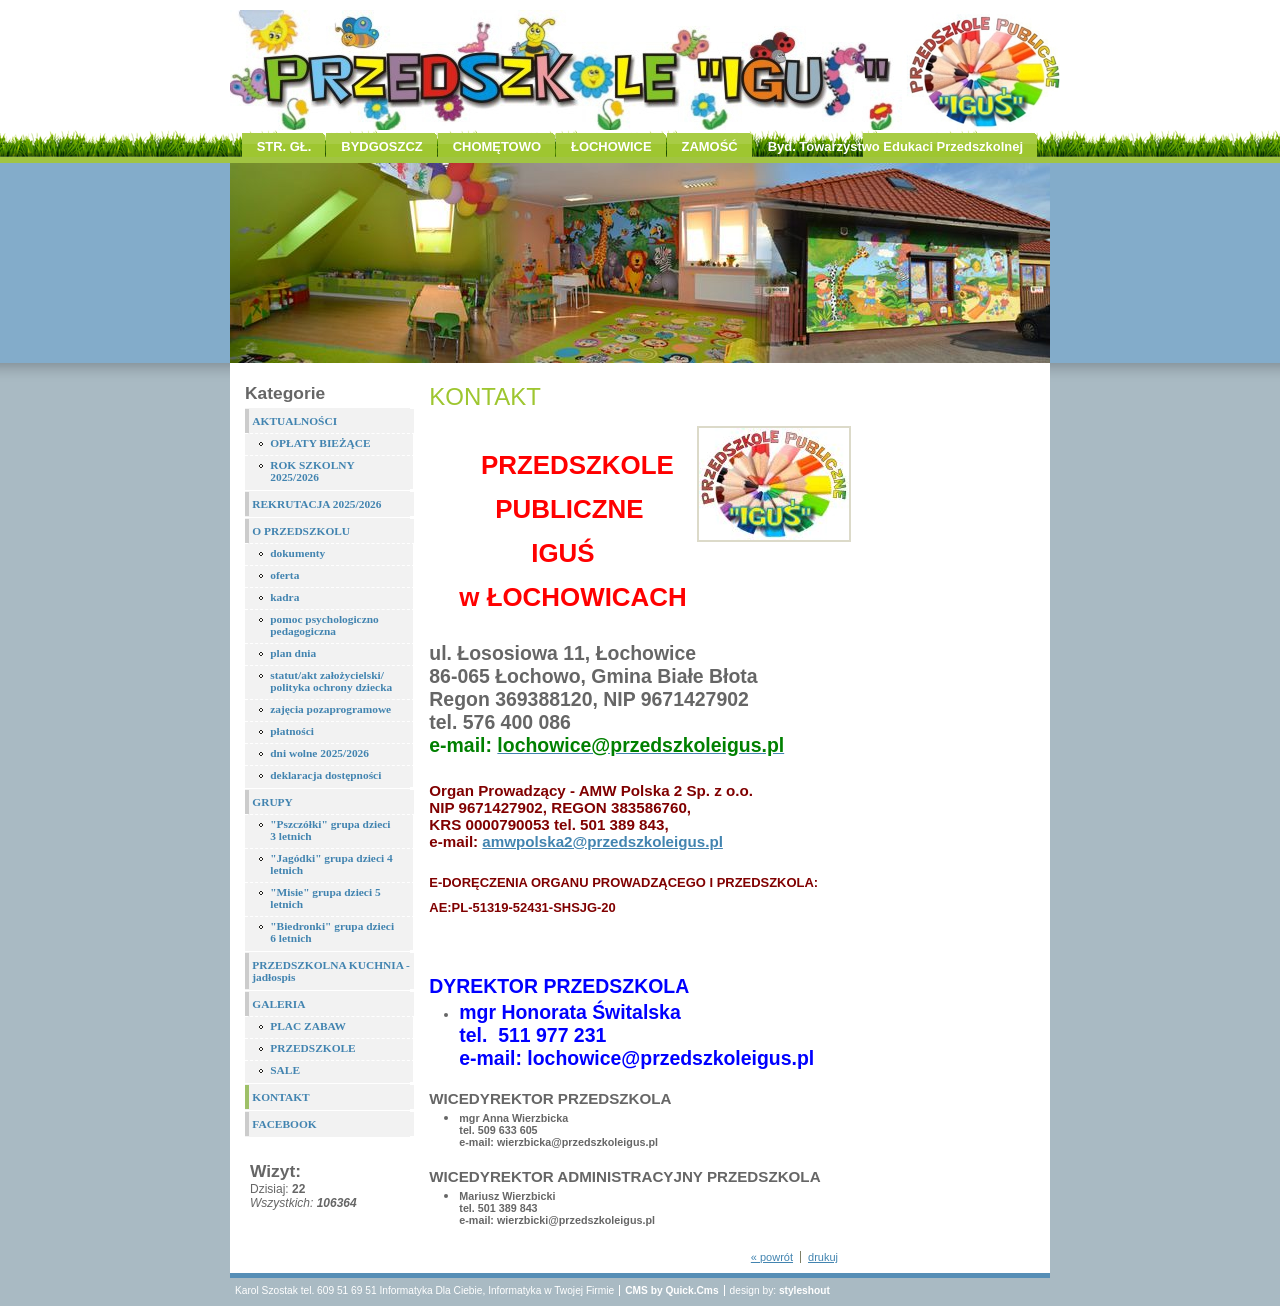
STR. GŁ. (284, 146)
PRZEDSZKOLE (312, 1048)
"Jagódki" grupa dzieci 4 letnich (331, 864)
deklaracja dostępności (325, 775)
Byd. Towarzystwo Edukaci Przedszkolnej (895, 146)
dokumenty (297, 553)
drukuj (823, 1257)
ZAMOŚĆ (710, 146)
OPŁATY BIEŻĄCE (320, 443)
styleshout (804, 1290)
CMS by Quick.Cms (671, 1290)
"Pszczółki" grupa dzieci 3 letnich (330, 830)
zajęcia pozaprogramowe (330, 709)
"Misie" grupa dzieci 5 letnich (325, 898)
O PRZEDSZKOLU (301, 531)
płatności (292, 731)
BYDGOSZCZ (381, 146)
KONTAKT (280, 1097)
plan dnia (293, 653)
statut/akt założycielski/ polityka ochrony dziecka (331, 681)
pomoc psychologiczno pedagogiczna (324, 625)
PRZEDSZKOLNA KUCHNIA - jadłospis (331, 971)
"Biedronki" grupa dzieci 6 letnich (332, 932)
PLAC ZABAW (308, 1026)
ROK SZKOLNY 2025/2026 (312, 471)
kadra (284, 597)
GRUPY (272, 802)
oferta (284, 575)
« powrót (772, 1257)
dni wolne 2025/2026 (319, 753)
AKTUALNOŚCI (294, 421)
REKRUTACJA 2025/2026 (316, 504)
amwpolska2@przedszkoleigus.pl (602, 841)
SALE (285, 1070)
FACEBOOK (284, 1124)
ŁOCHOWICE (611, 146)
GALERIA (278, 1004)
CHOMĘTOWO (497, 146)
